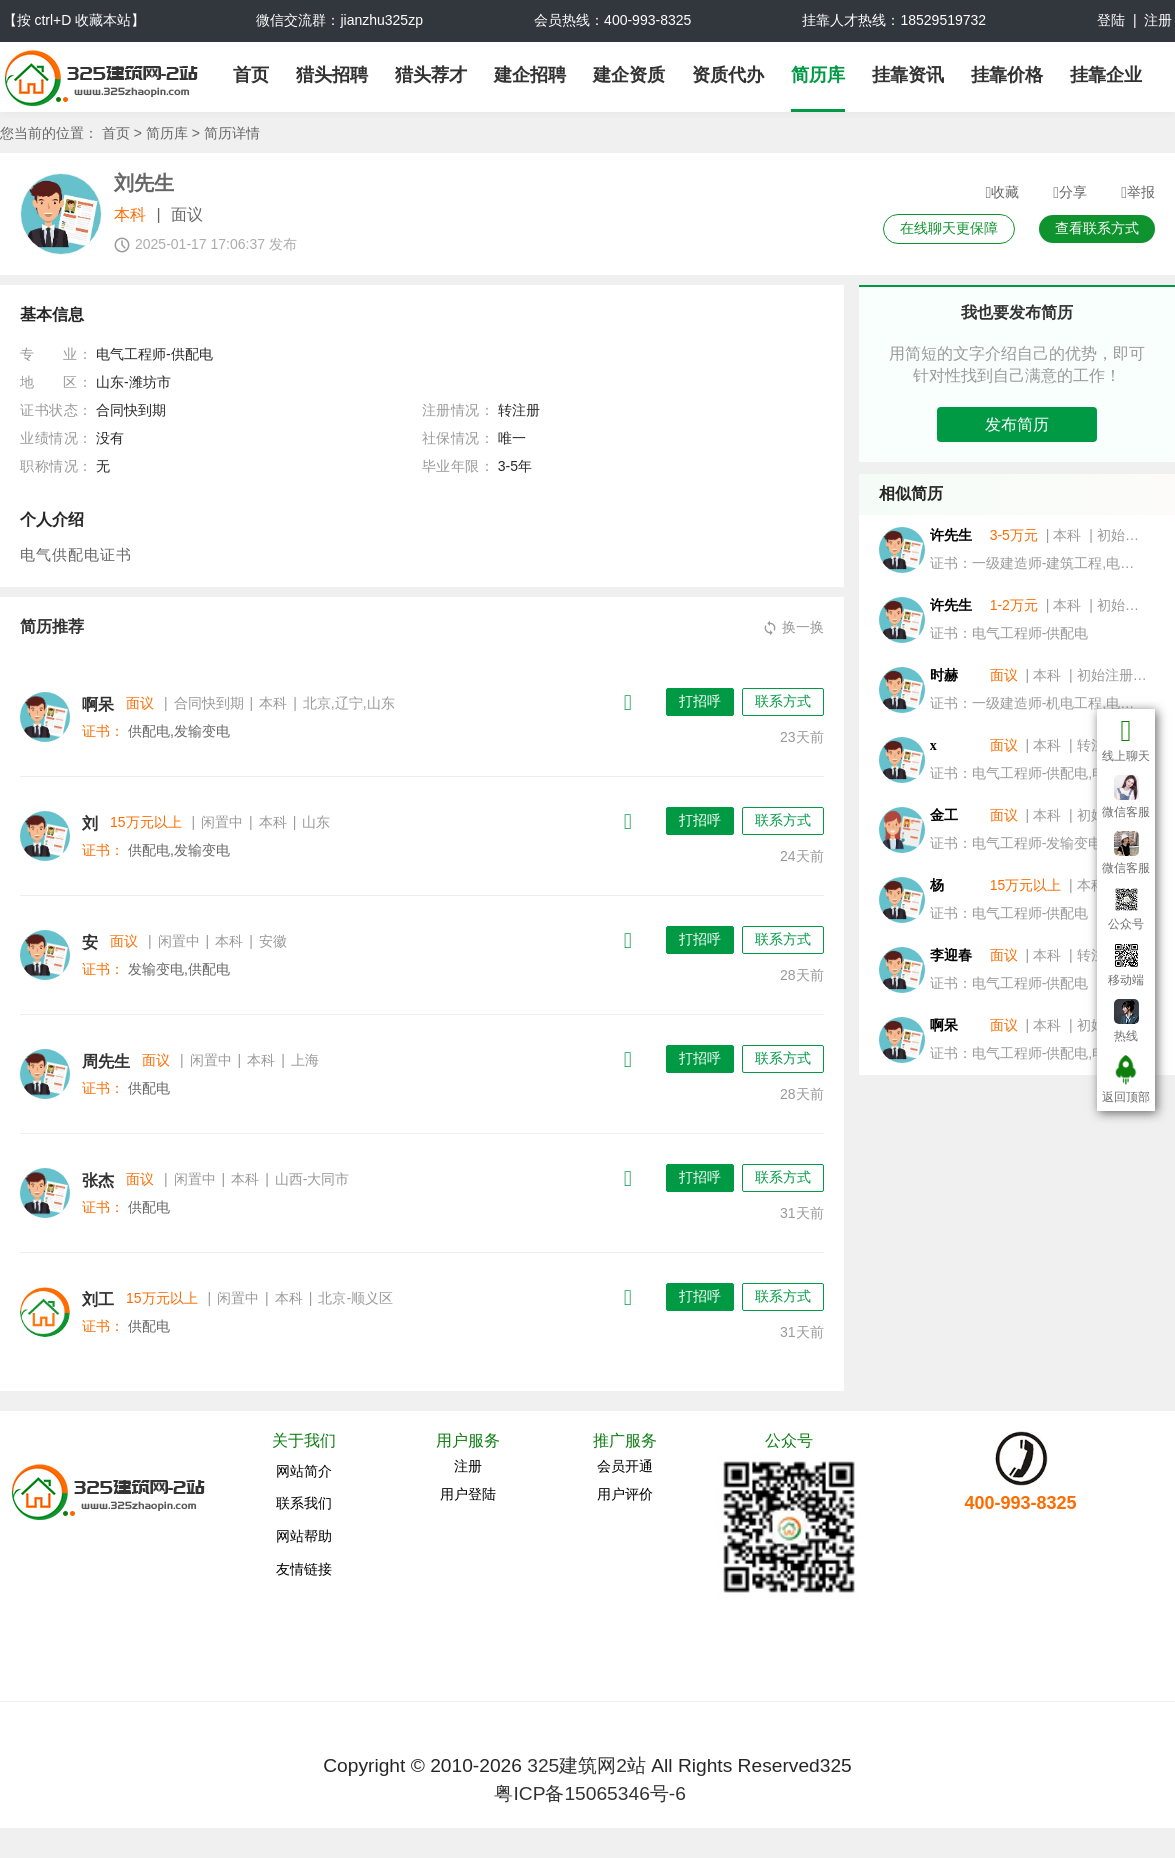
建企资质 (629, 75)
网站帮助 (304, 1536)
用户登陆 (468, 1494)
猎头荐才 (431, 75)
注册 (1158, 20)
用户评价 (625, 1494)
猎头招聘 (332, 75)
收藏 (1002, 193)
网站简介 (304, 1471)
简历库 (818, 75)
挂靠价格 (1007, 75)
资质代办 (728, 75)
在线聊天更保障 (949, 228)
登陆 (1111, 20)
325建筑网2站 (586, 1765)
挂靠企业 (1106, 75)
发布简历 (1017, 424)
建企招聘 (530, 75)
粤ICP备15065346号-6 (589, 1793)
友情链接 (304, 1569)
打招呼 (700, 701)
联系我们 (304, 1503)
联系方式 (783, 701)
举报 (1138, 193)
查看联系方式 (1097, 228)
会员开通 (625, 1466)
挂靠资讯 (908, 75)
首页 (251, 75)
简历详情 (232, 133)
